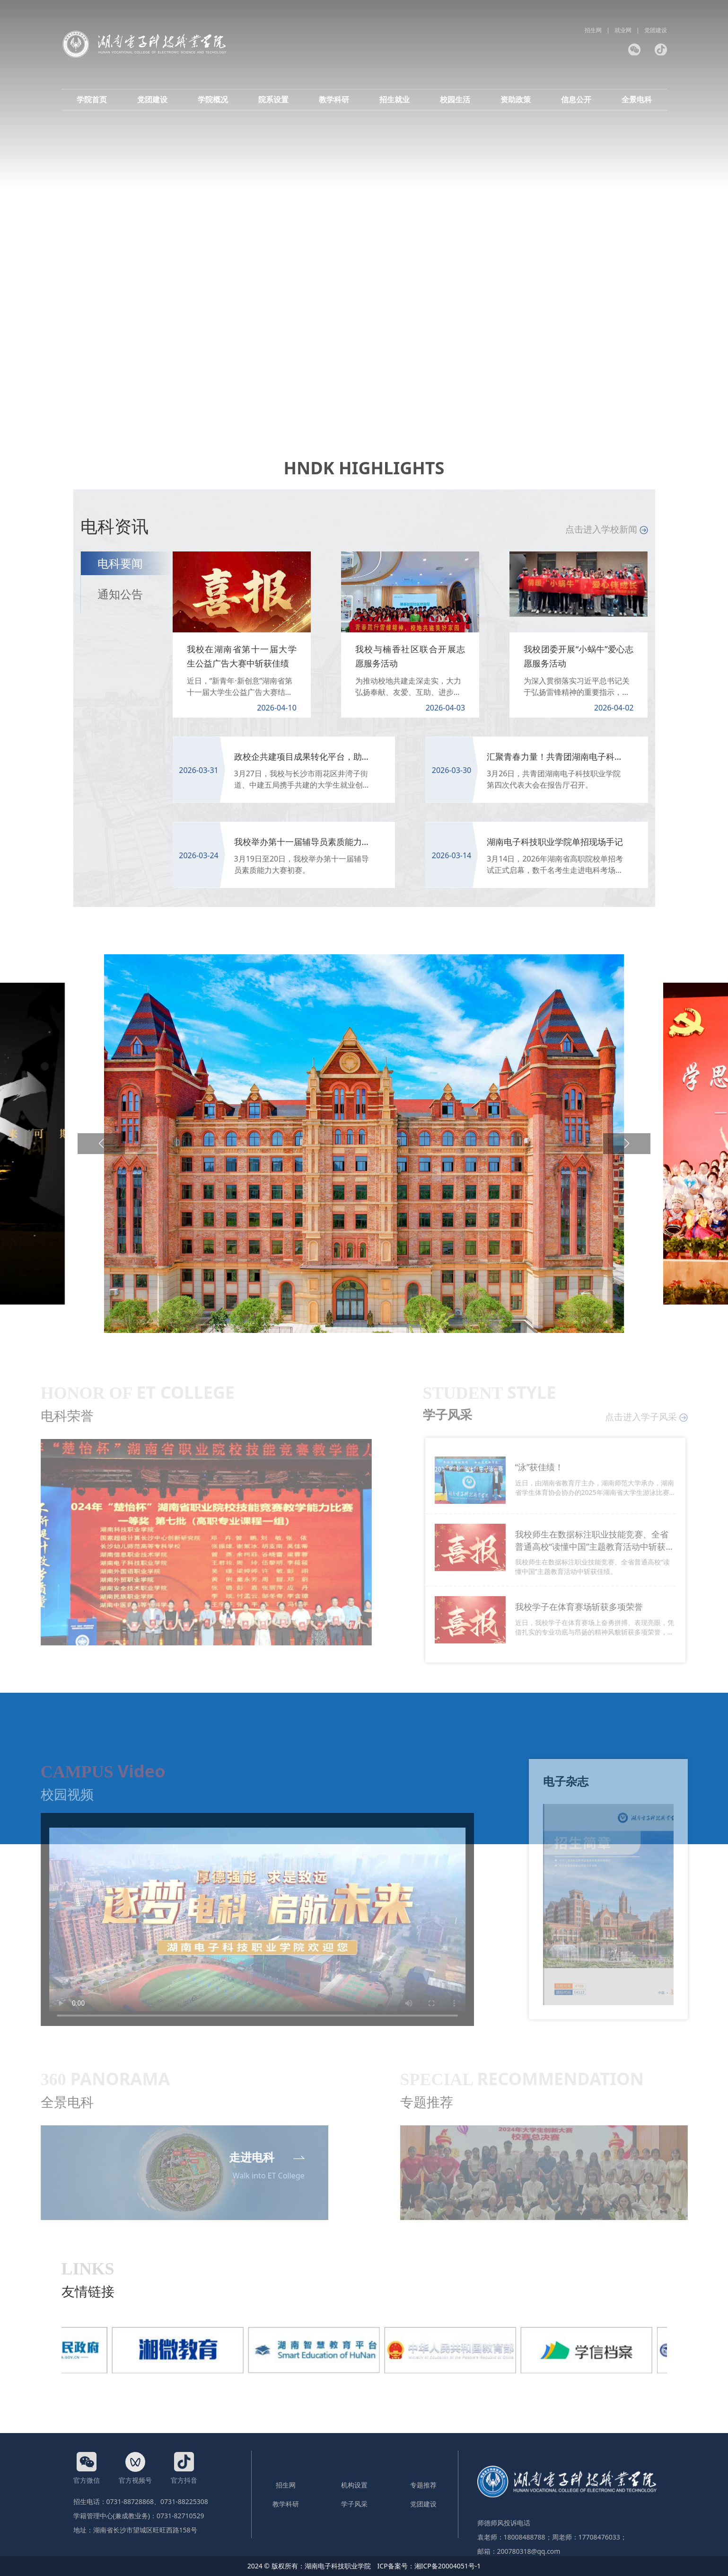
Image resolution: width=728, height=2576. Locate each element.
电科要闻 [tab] (120, 563)
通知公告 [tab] (120, 594)
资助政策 (515, 99)
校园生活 (455, 99)
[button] (101, 1143)
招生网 (593, 30)
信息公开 (576, 99)
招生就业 (394, 99)
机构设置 (354, 2484)
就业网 (623, 30)
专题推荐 (423, 2484)
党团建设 (655, 30)
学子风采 (354, 2503)
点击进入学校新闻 (606, 529)
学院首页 (92, 99)
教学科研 (334, 99)
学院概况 (213, 99)
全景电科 (637, 99)
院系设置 (273, 99)
